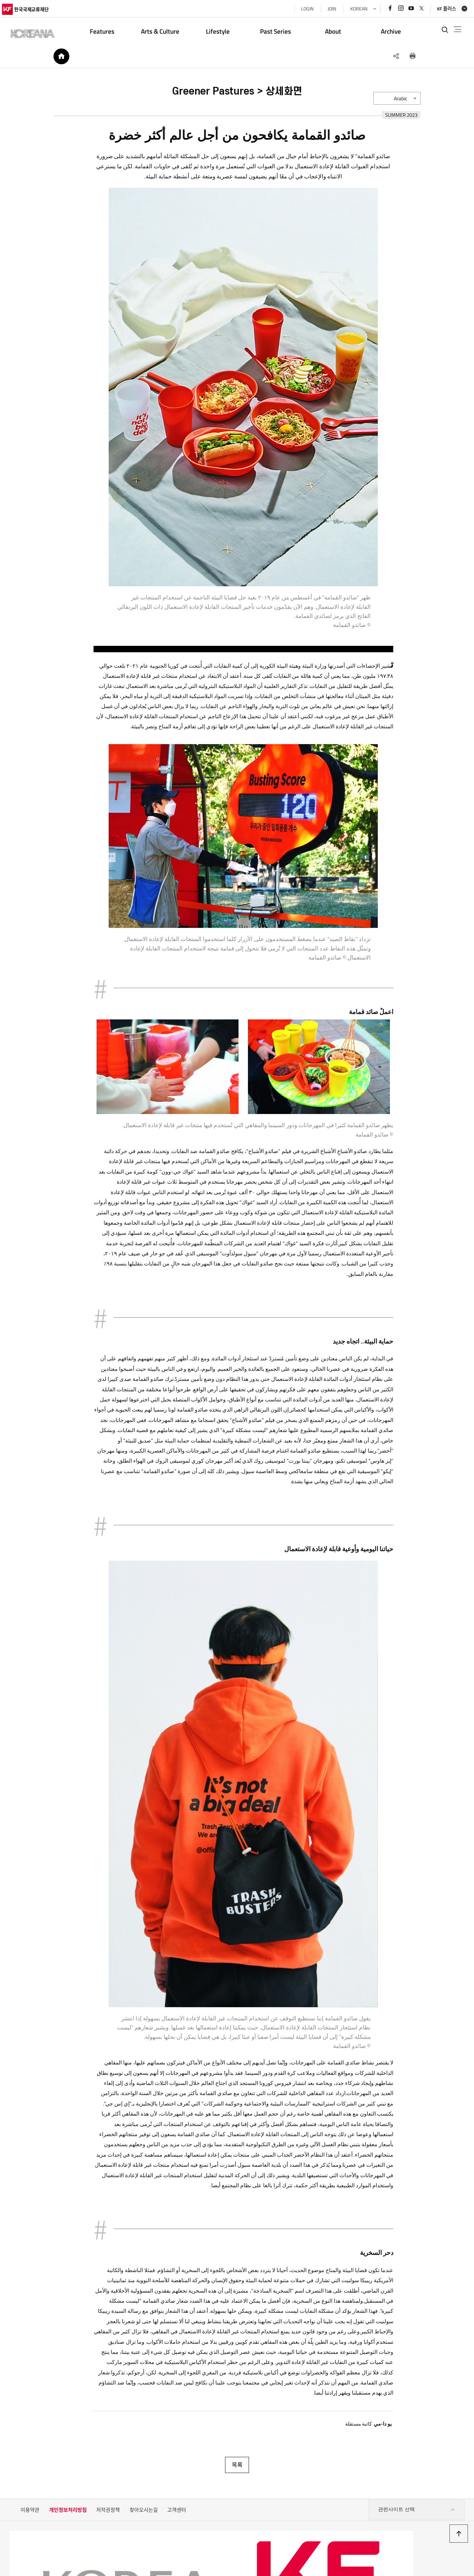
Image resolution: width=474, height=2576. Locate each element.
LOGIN (300, 8)
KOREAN (351, 8)
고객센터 (176, 2490)
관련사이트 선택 (416, 2490)
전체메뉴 (453, 29)
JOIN (324, 8)
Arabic (409, 104)
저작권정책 (108, 2490)
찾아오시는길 (144, 2490)
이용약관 (30, 2490)
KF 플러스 (438, 8)
